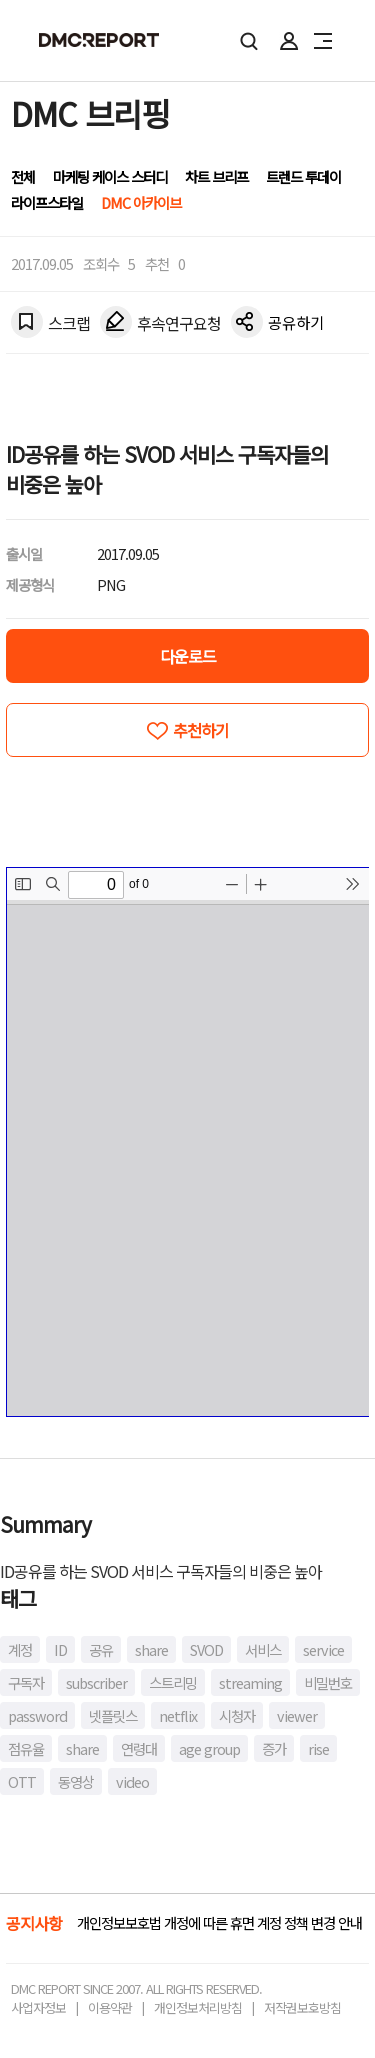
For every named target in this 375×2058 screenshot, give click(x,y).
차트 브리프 (216, 176)
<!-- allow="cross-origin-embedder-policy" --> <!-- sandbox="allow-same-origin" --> (188, 1142)
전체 (23, 176)
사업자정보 (38, 2007)
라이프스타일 (47, 202)
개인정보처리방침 (198, 2007)
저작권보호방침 (302, 2007)
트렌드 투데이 (303, 176)
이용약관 (110, 2007)
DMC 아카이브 (141, 202)
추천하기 (201, 730)
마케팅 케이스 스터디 (110, 176)
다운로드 (188, 656)
